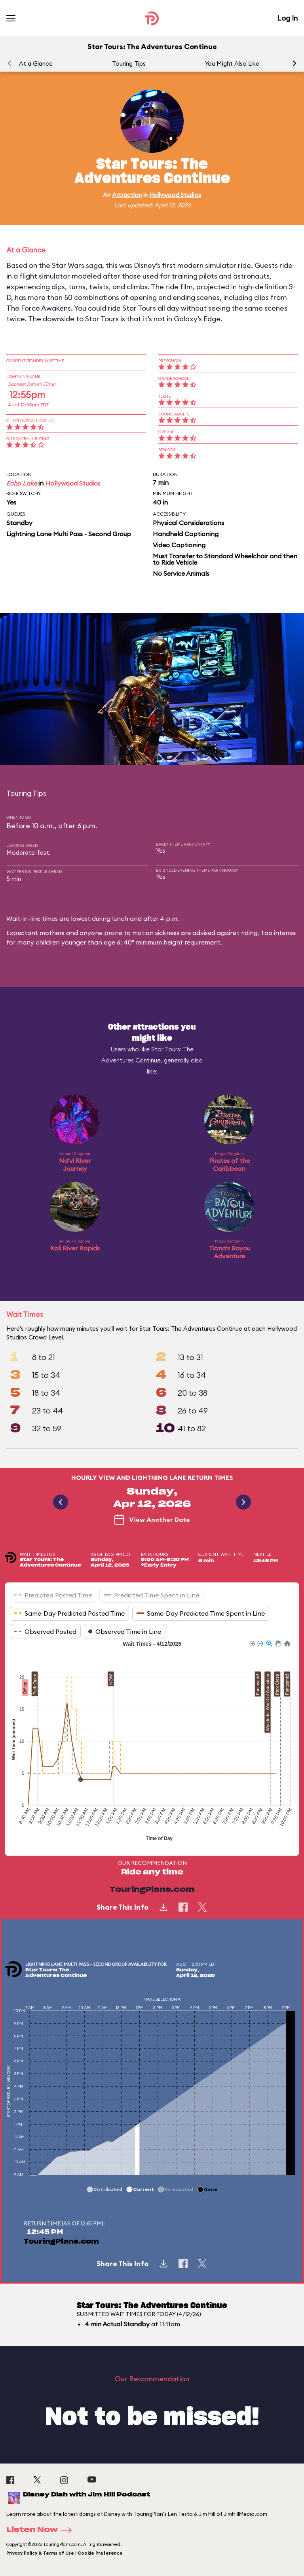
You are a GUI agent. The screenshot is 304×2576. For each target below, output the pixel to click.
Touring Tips (129, 63)
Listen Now (41, 2530)
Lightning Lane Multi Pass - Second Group (68, 534)
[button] (294, 63)
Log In (287, 18)
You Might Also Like (232, 63)
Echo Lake (21, 483)
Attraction (127, 195)
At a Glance (36, 63)
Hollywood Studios (175, 195)
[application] (152, 1742)
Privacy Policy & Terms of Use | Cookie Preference (64, 2553)
